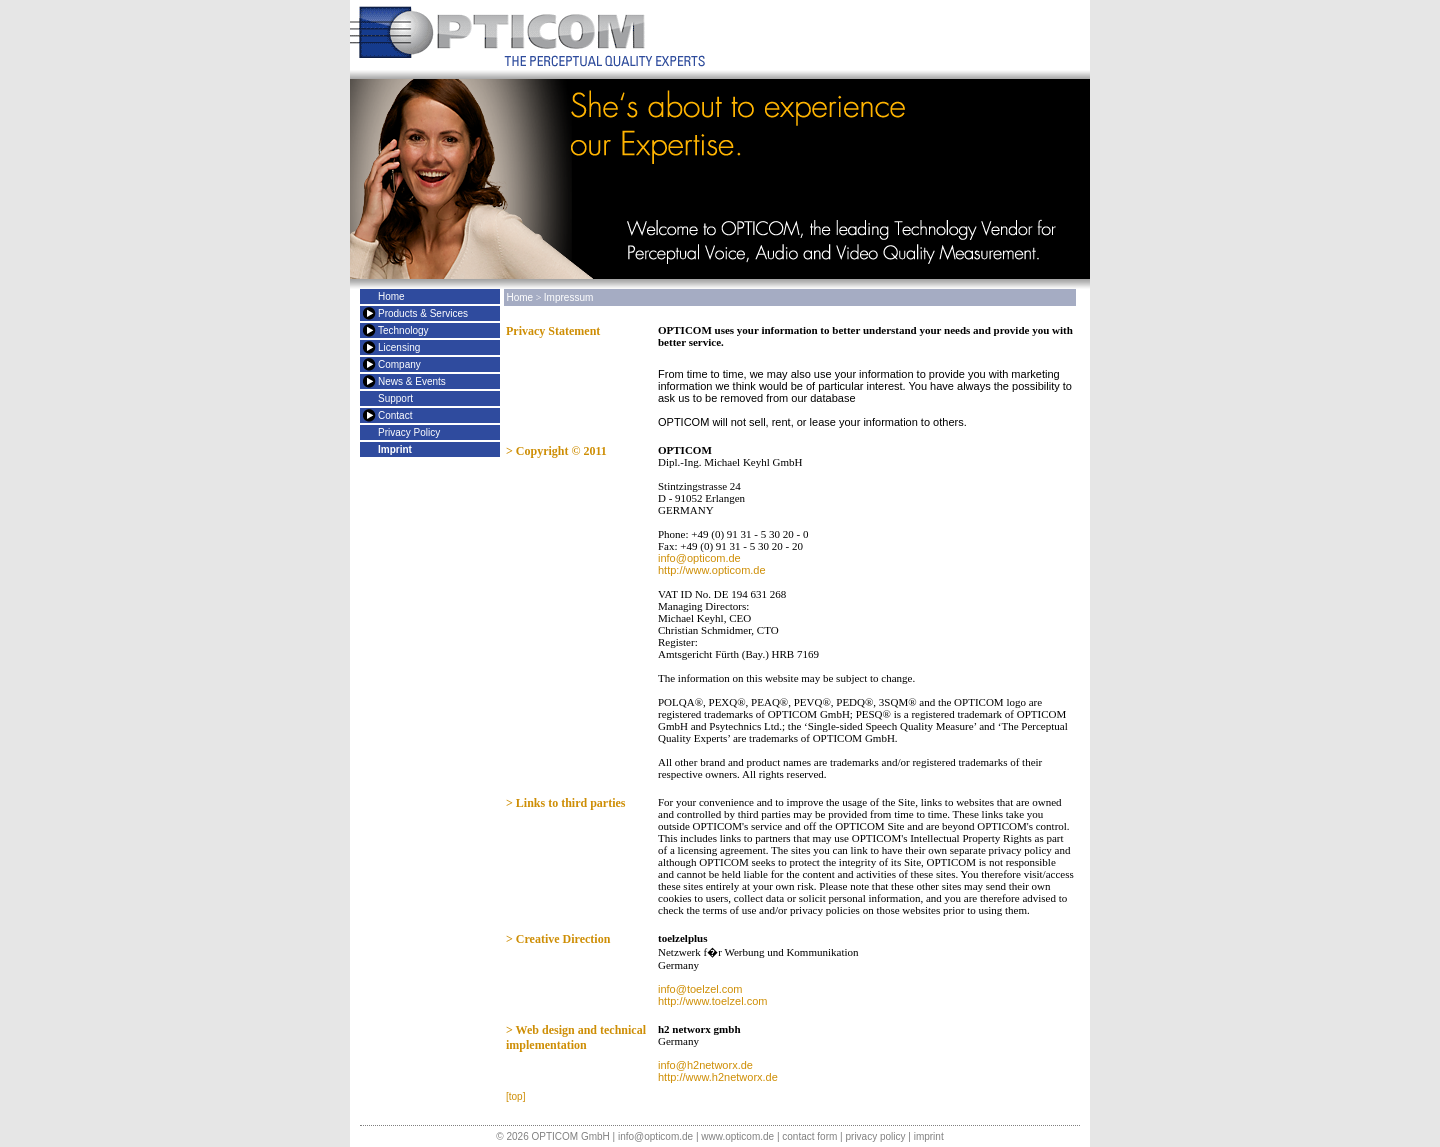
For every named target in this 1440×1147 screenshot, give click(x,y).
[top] (515, 1096)
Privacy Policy (409, 432)
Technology (403, 330)
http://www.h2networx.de (718, 1077)
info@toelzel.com (700, 989)
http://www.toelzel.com (712, 1001)
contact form (809, 1136)
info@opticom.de (699, 558)
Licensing (399, 347)
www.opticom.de (737, 1136)
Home (391, 296)
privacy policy (875, 1136)
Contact (395, 415)
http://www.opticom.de (712, 570)
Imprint (395, 449)
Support (395, 398)
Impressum (568, 297)
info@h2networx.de (705, 1065)
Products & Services (423, 313)
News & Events (412, 381)
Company (399, 364)
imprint (929, 1136)
